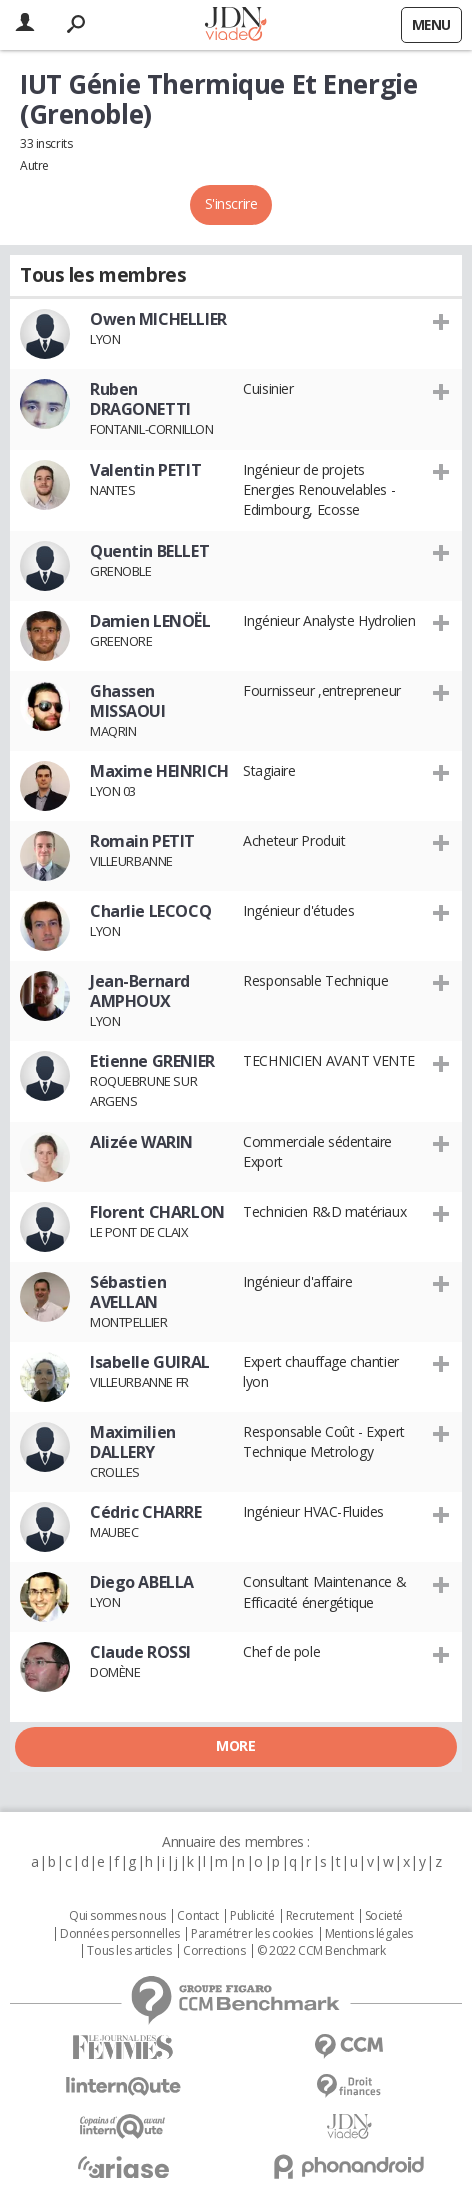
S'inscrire (231, 203)
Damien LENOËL (150, 621)
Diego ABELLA (142, 1582)
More (235, 1745)
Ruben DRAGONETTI (140, 399)
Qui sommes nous (117, 1916)
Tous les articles (129, 1951)
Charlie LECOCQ (150, 911)
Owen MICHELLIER (158, 319)
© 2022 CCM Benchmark (321, 1951)
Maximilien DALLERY (133, 1442)
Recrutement (319, 1916)
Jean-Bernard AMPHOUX (140, 991)
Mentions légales (369, 1934)
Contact (197, 1916)
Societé (384, 1916)
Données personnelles (120, 1934)
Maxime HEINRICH (159, 771)
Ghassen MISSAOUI (128, 701)
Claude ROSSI (140, 1652)
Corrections (214, 1951)
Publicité (252, 1916)
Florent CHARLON (157, 1212)
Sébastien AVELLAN (128, 1292)
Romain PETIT (142, 841)
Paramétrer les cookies (252, 1934)
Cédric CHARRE (146, 1512)
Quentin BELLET (149, 551)
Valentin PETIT (145, 470)
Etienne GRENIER (152, 1061)
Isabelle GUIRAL (150, 1362)
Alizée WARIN (141, 1142)
